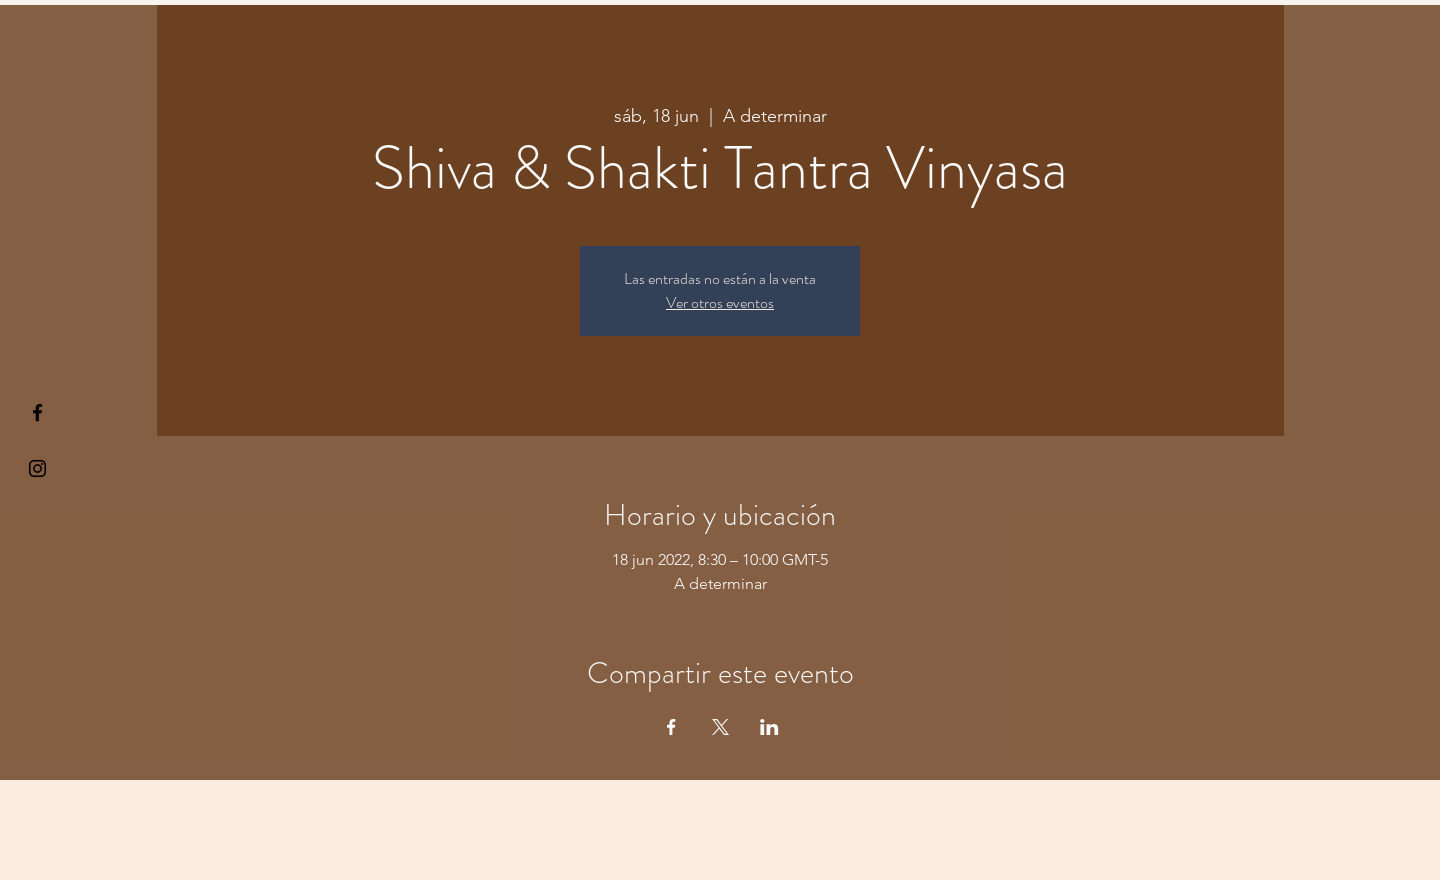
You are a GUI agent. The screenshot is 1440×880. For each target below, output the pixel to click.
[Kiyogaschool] (37, 468)
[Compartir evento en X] (720, 727)
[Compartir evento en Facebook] (671, 727)
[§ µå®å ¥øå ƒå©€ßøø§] (37, 412)
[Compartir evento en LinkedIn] (769, 727)
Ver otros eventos (720, 302)
